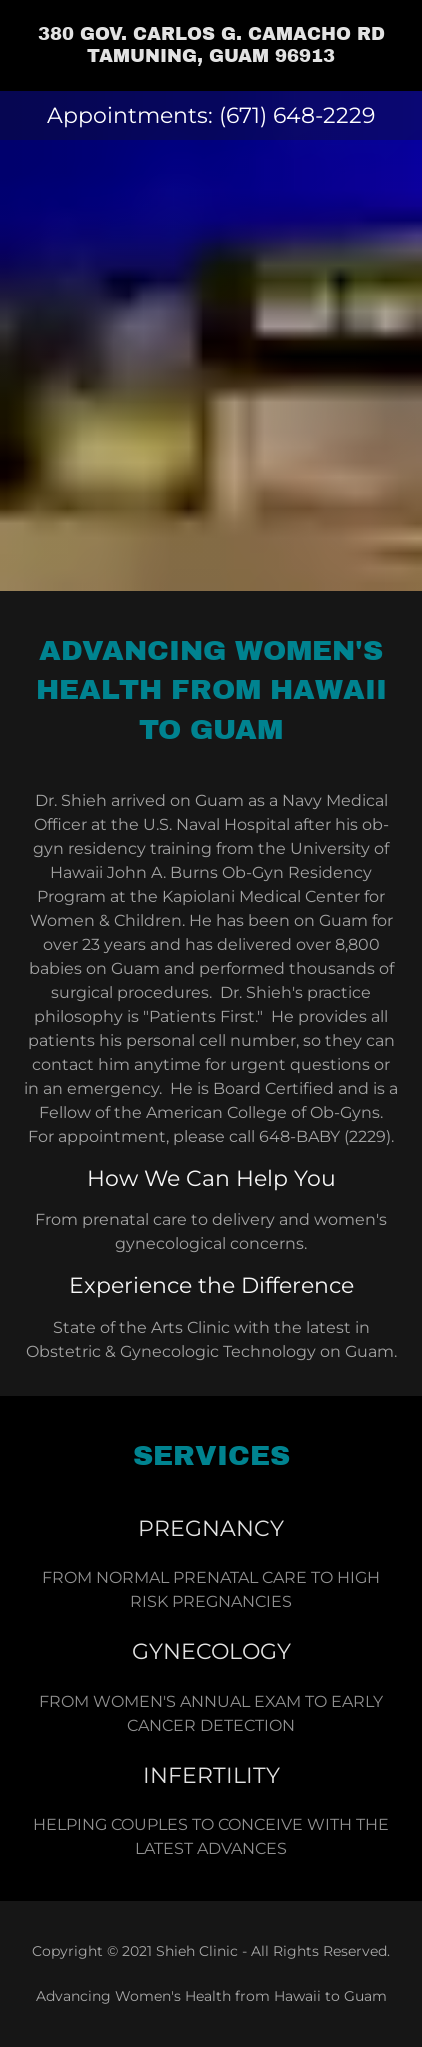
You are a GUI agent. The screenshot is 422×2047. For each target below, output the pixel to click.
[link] (211, 45)
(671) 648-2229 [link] (297, 115)
